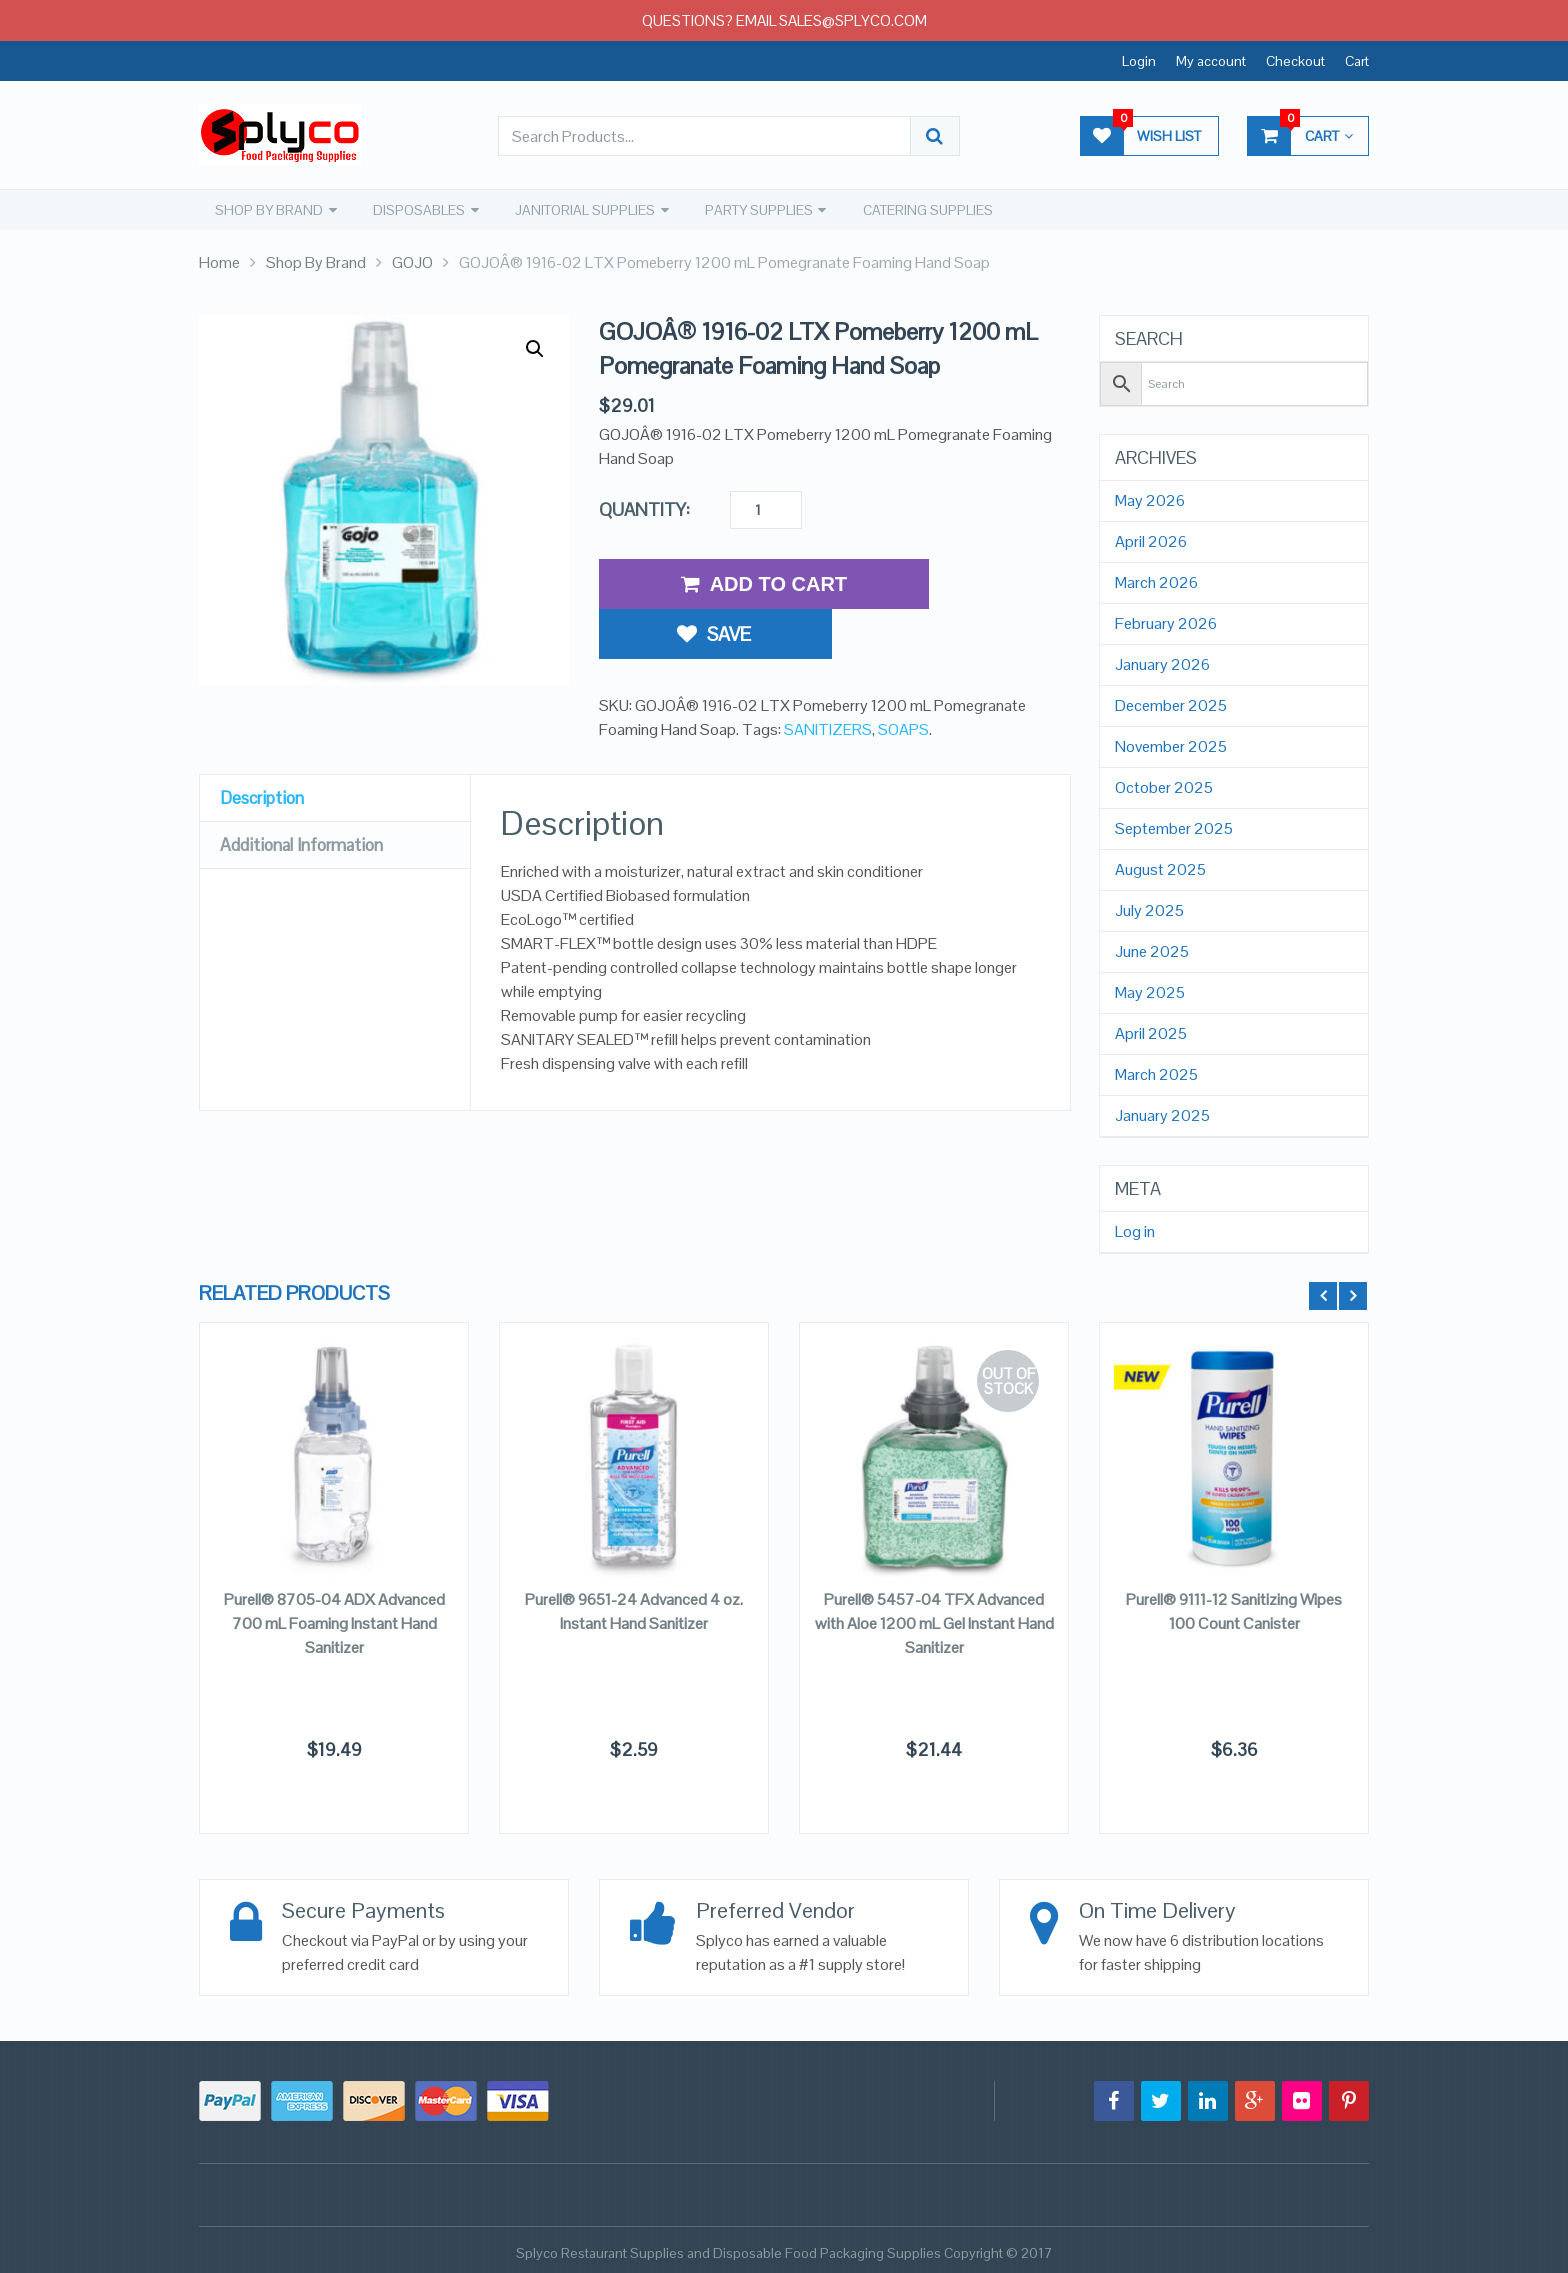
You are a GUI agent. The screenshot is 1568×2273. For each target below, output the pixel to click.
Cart (1357, 61)
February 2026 (1166, 623)
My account (1211, 61)
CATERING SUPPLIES (922, 209)
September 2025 (1174, 828)
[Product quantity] (766, 509)
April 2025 (1151, 1033)
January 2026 (1162, 664)
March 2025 (1156, 1074)
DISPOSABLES (416, 209)
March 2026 (1156, 582)
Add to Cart (764, 583)
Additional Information (308, 806)
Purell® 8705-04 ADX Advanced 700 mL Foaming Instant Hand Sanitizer (334, 1622)
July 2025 (1149, 910)
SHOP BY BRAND (267, 209)
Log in (1135, 1231)
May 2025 (1150, 992)
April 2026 (1151, 541)
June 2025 (1152, 951)
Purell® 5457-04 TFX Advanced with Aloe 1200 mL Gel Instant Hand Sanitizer (934, 1622)
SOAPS (903, 675)
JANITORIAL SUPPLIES (581, 209)
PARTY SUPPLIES (754, 209)
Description (264, 759)
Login (1139, 61)
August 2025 (1160, 869)
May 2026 (1150, 500)
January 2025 (1162, 1115)
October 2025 (1164, 787)
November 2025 (1171, 746)
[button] (535, 348)
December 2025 (1171, 705)
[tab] (335, 760)
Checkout (1295, 61)
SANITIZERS (828, 675)
